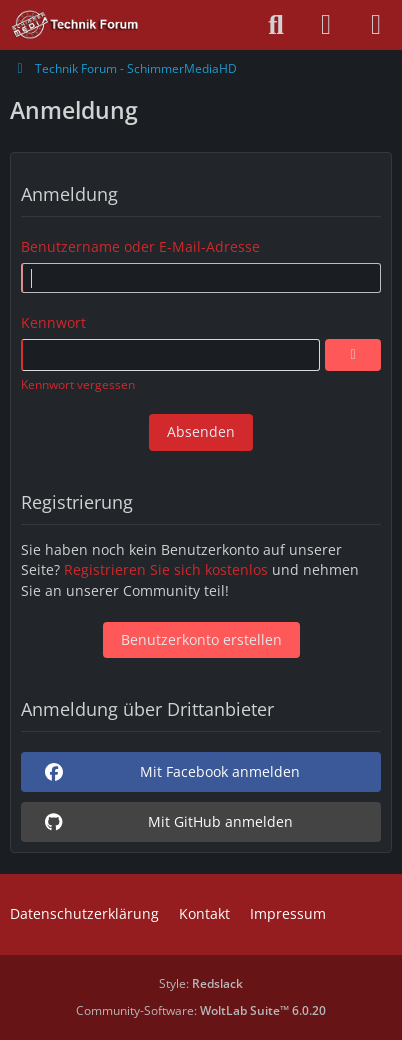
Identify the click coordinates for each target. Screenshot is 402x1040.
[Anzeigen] (353, 355)
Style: (201, 983)
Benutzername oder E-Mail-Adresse (140, 246)
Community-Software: (201, 1010)
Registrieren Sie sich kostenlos (166, 569)
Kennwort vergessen (78, 384)
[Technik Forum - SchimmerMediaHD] (75, 25)
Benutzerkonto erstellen (201, 639)
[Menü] (376, 25)
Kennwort (53, 322)
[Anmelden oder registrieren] (326, 25)
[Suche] (276, 25)
